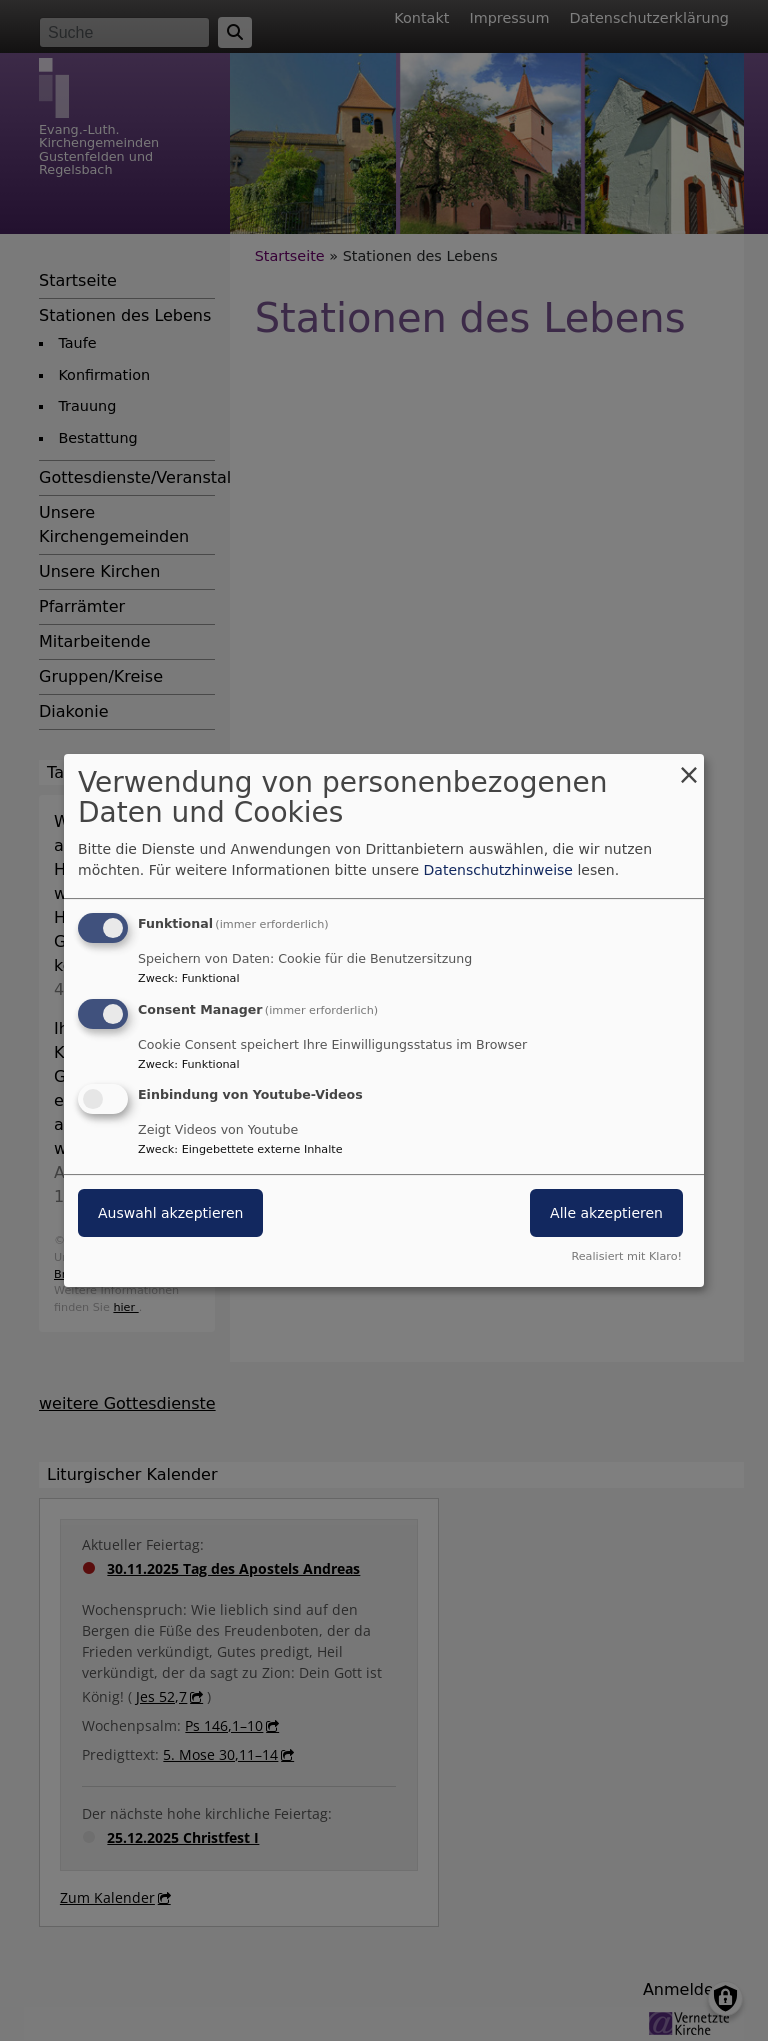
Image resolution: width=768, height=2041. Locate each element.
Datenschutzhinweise (498, 870)
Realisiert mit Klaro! (626, 1256)
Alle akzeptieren (606, 1214)
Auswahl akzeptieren (170, 1214)
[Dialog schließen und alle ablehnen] (689, 766)
